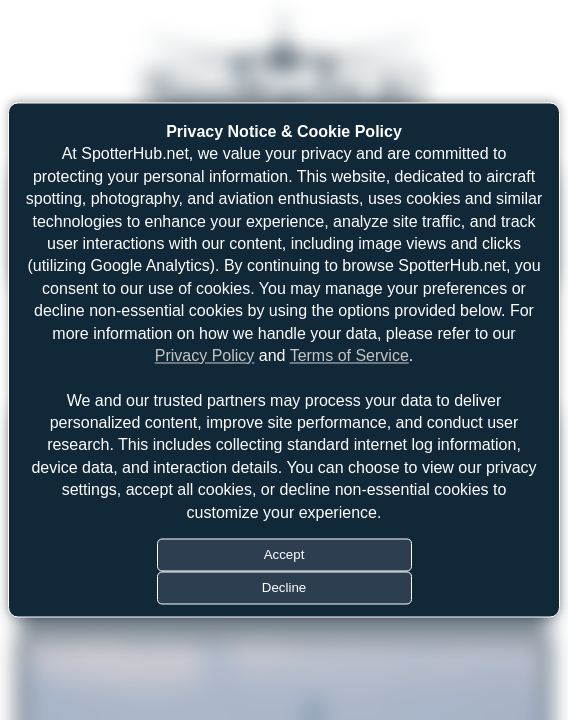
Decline (284, 588)
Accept (284, 555)
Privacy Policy (205, 355)
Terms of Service (349, 355)
